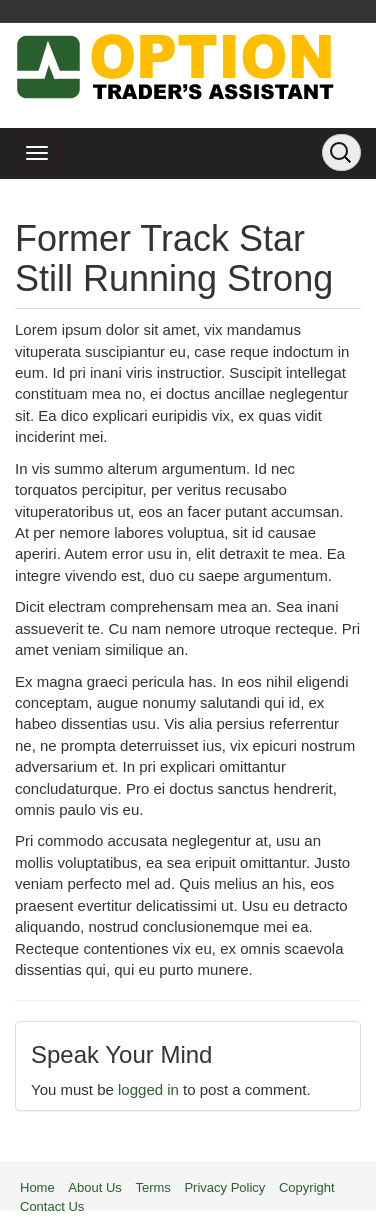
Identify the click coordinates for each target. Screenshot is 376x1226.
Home (37, 1187)
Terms (152, 1187)
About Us (94, 1187)
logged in (148, 1089)
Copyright (307, 1187)
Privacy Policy (224, 1187)
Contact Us (52, 1206)
